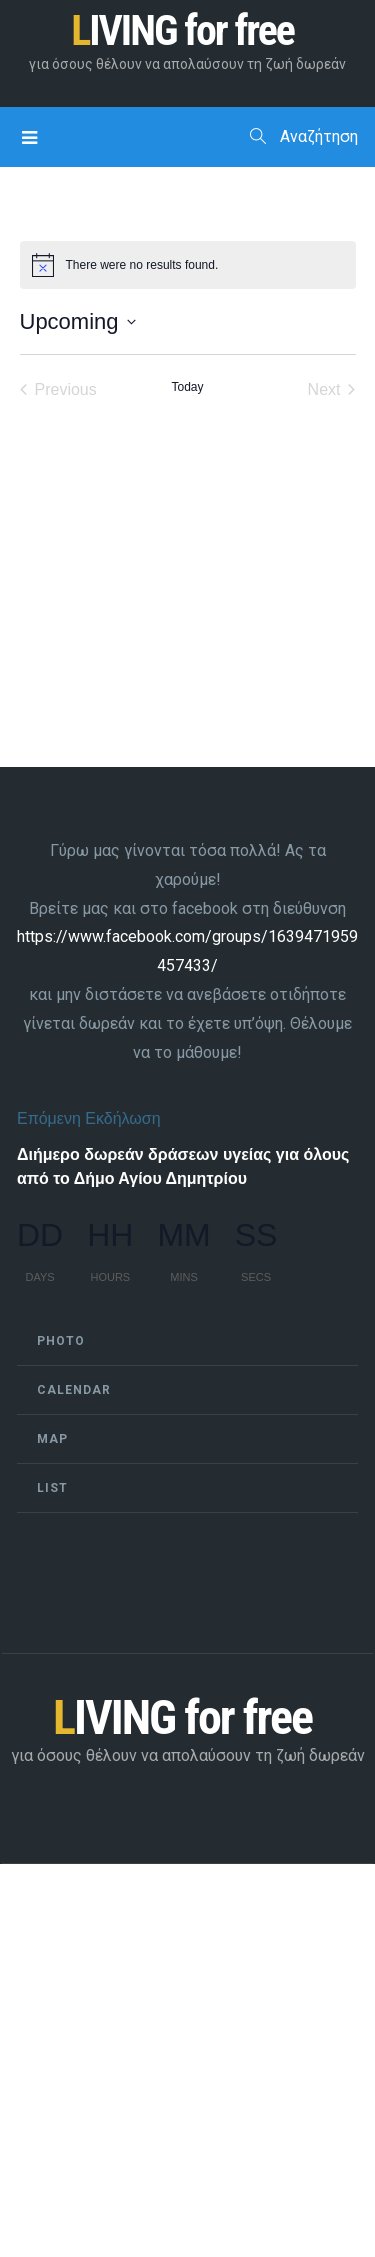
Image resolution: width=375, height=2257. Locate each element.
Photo (61, 1341)
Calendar (74, 1390)
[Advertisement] (187, 2059)
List (52, 1488)
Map (52, 1439)
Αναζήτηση (304, 137)
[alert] (188, 265)
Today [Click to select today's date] (187, 387)
